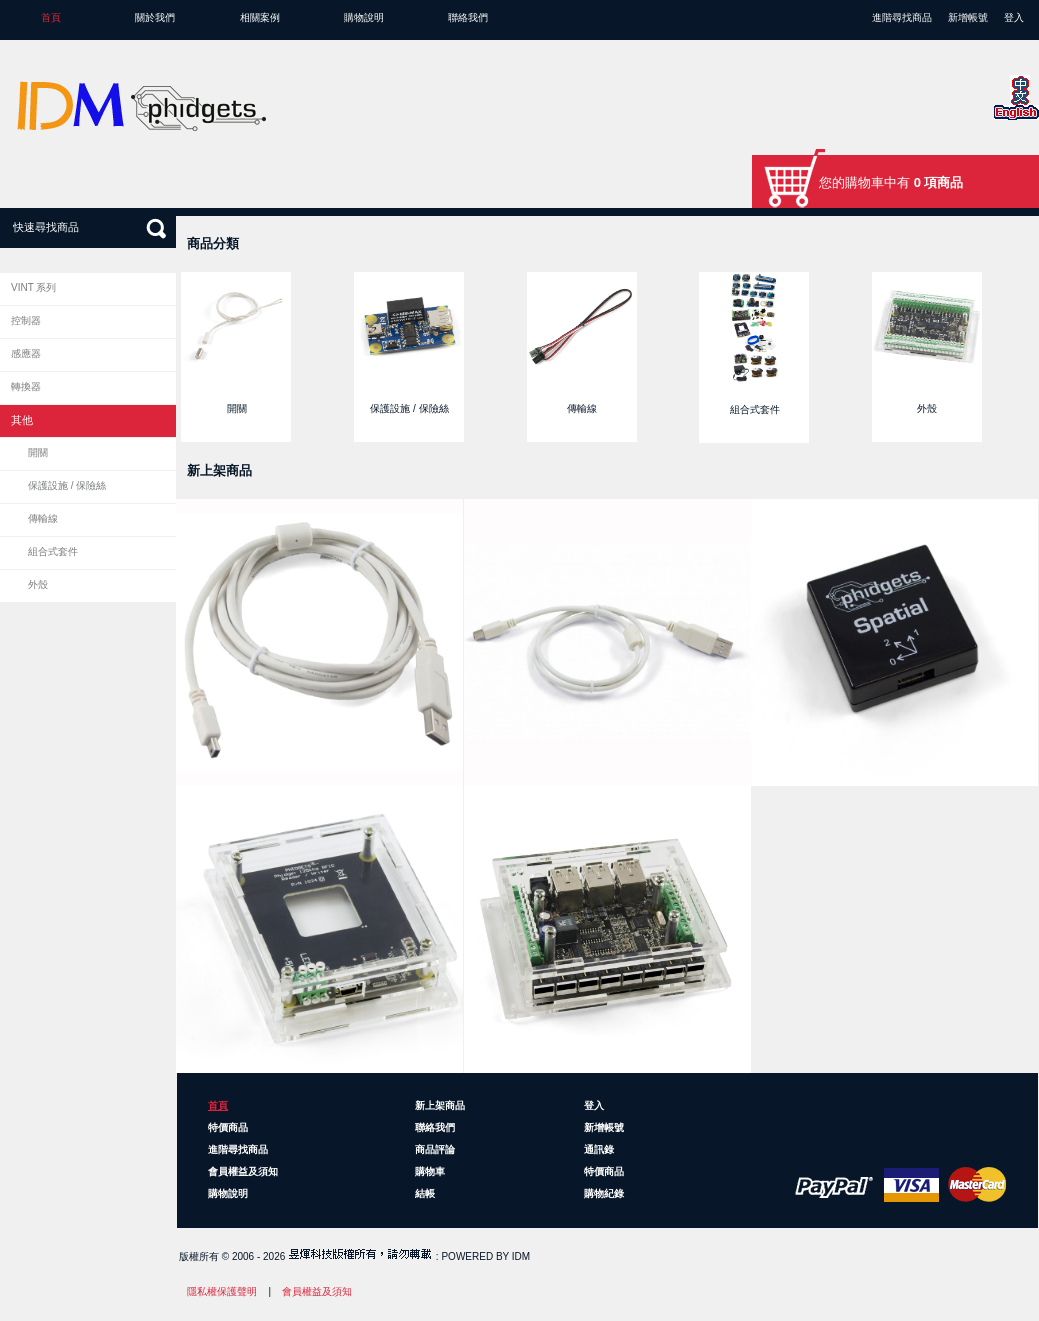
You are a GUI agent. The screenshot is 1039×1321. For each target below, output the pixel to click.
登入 (1014, 17)
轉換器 (26, 386)
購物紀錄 (604, 1193)
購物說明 (364, 17)
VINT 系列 (33, 287)
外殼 (38, 584)
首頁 (51, 17)
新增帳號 (968, 17)
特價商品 (228, 1127)
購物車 (430, 1171)
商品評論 (435, 1149)
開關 (38, 452)
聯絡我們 (468, 17)
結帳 (425, 1193)
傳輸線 (43, 518)
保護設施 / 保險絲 (67, 485)
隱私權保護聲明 (222, 1291)
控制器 (26, 320)
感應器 (26, 353)
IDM (521, 1256)
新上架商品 (440, 1105)
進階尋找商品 (902, 17)
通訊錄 (599, 1149)
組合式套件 (53, 551)
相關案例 (260, 17)
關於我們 (155, 17)
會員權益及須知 (243, 1171)
